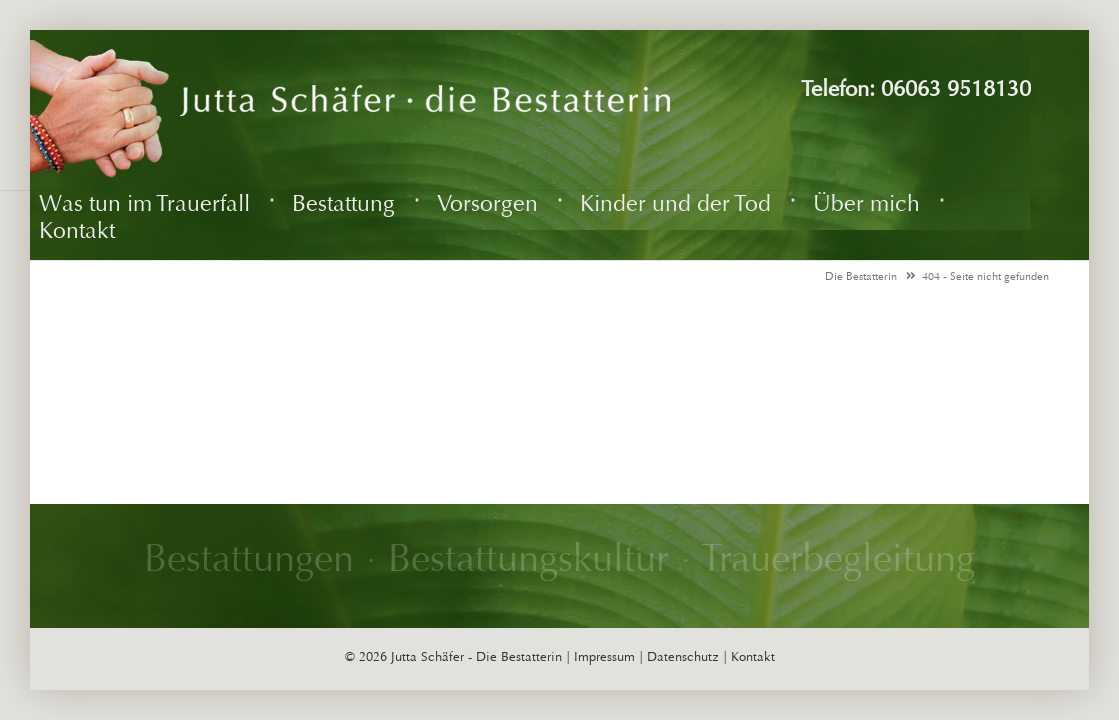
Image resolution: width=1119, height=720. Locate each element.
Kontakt (753, 657)
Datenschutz (683, 657)
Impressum (604, 657)
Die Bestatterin (861, 276)
